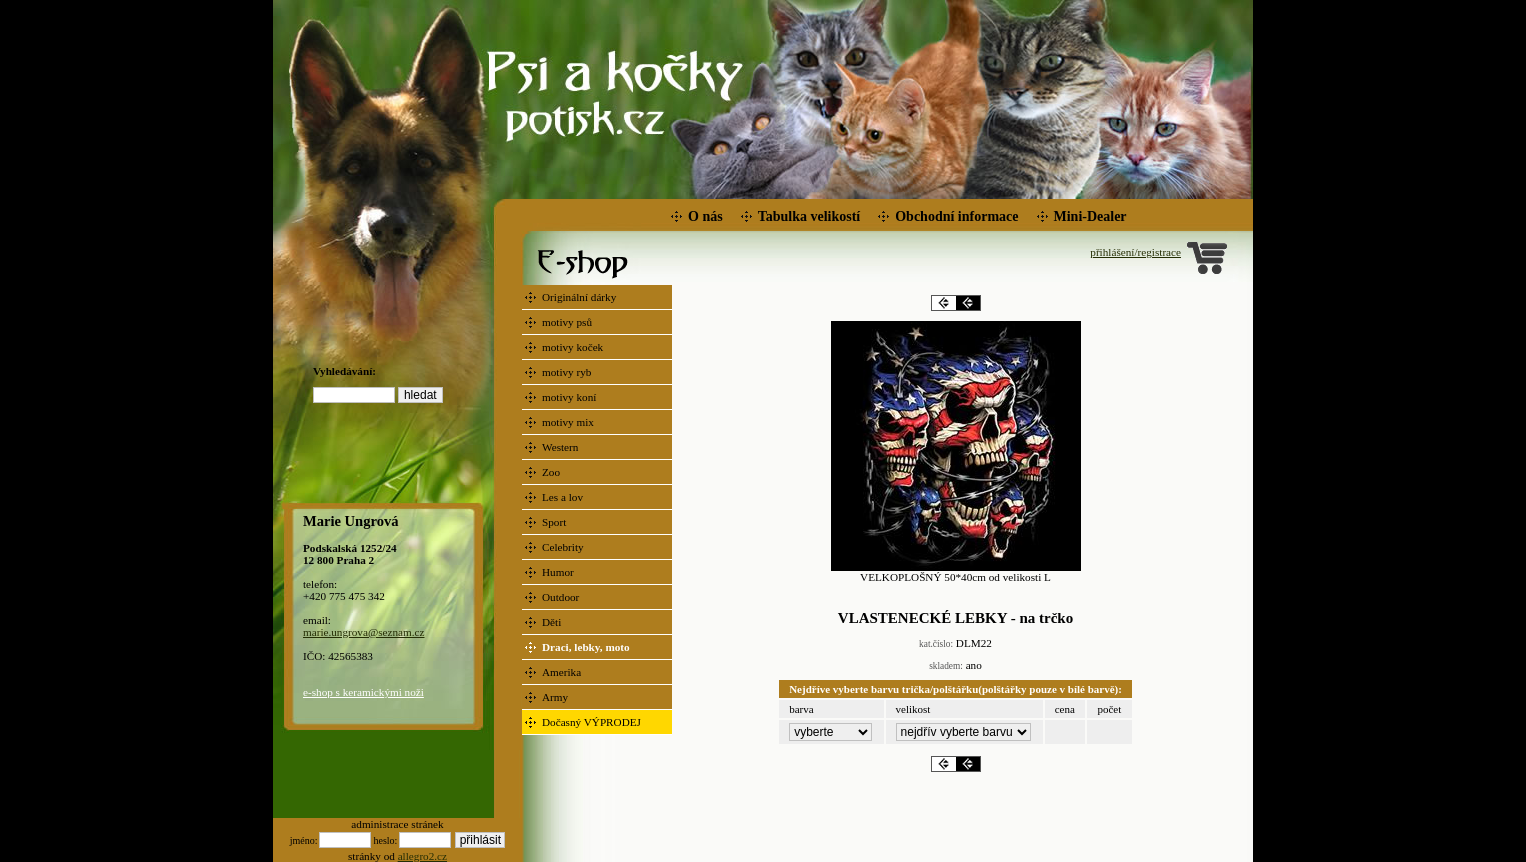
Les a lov (564, 497)
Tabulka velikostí (809, 216)
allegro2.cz (422, 856)
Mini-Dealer (1090, 216)
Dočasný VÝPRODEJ (593, 722)
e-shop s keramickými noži (363, 692)
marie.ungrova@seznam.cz (364, 632)
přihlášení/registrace (1135, 252)
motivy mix (569, 422)
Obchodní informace (956, 216)
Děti (553, 622)
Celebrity (564, 547)
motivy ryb (568, 372)
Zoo (552, 472)
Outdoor (562, 597)
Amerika (563, 672)
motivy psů (568, 322)
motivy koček (574, 347)
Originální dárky (580, 297)
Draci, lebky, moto (587, 647)
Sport (555, 522)
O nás (705, 216)
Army (556, 697)
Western (561, 447)
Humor (559, 572)
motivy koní (570, 397)
